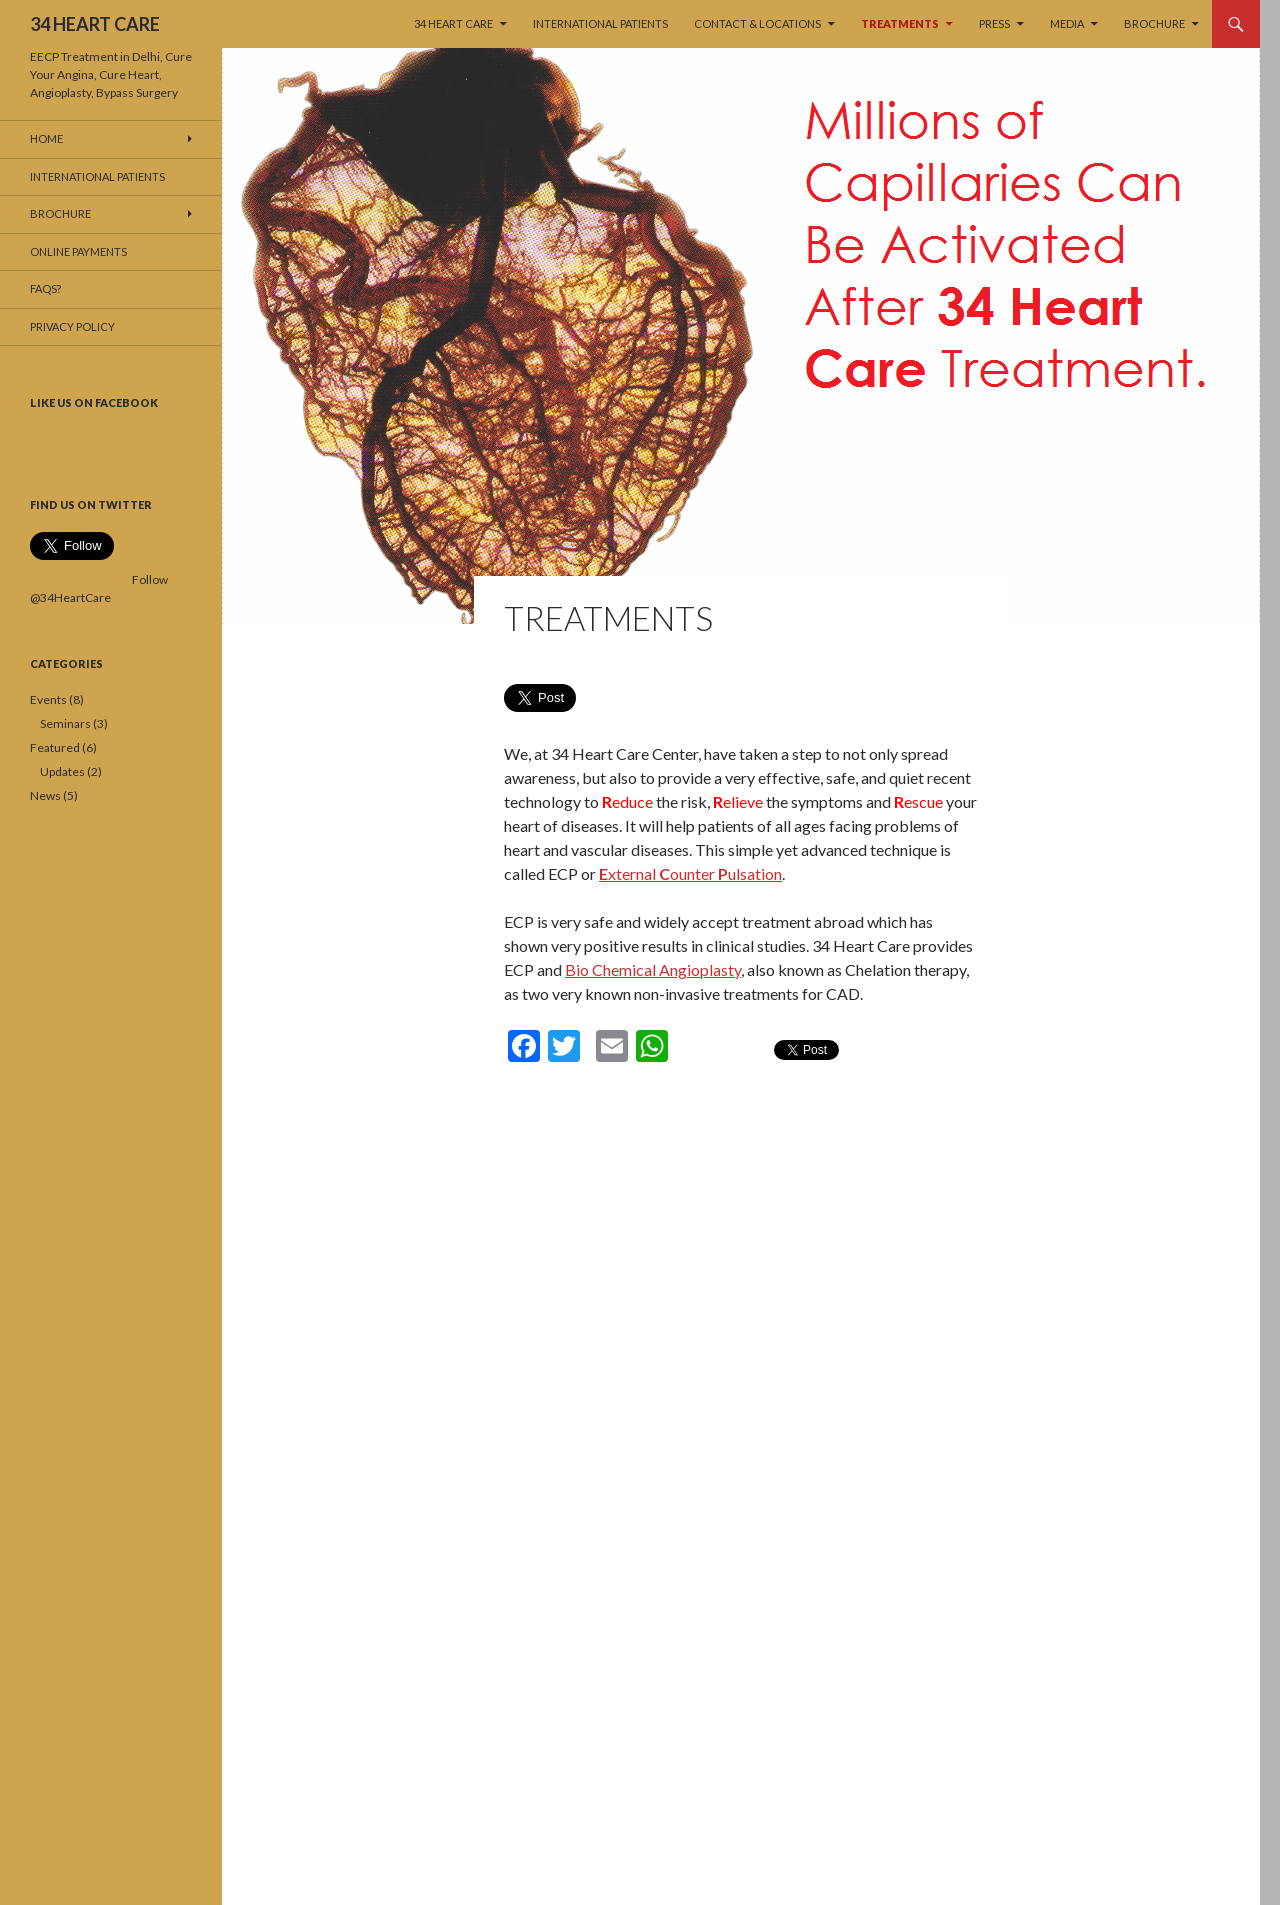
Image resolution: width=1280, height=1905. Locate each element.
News (45, 795)
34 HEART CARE (95, 24)
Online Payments (78, 251)
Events (48, 699)
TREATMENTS (900, 23)
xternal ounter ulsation (690, 873)
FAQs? (45, 288)
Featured (55, 747)
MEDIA (1067, 23)
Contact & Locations (757, 23)
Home (46, 138)
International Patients (600, 23)
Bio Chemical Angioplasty (653, 969)
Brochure (1154, 23)
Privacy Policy (72, 326)
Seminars (65, 723)
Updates (62, 771)
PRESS (994, 23)
